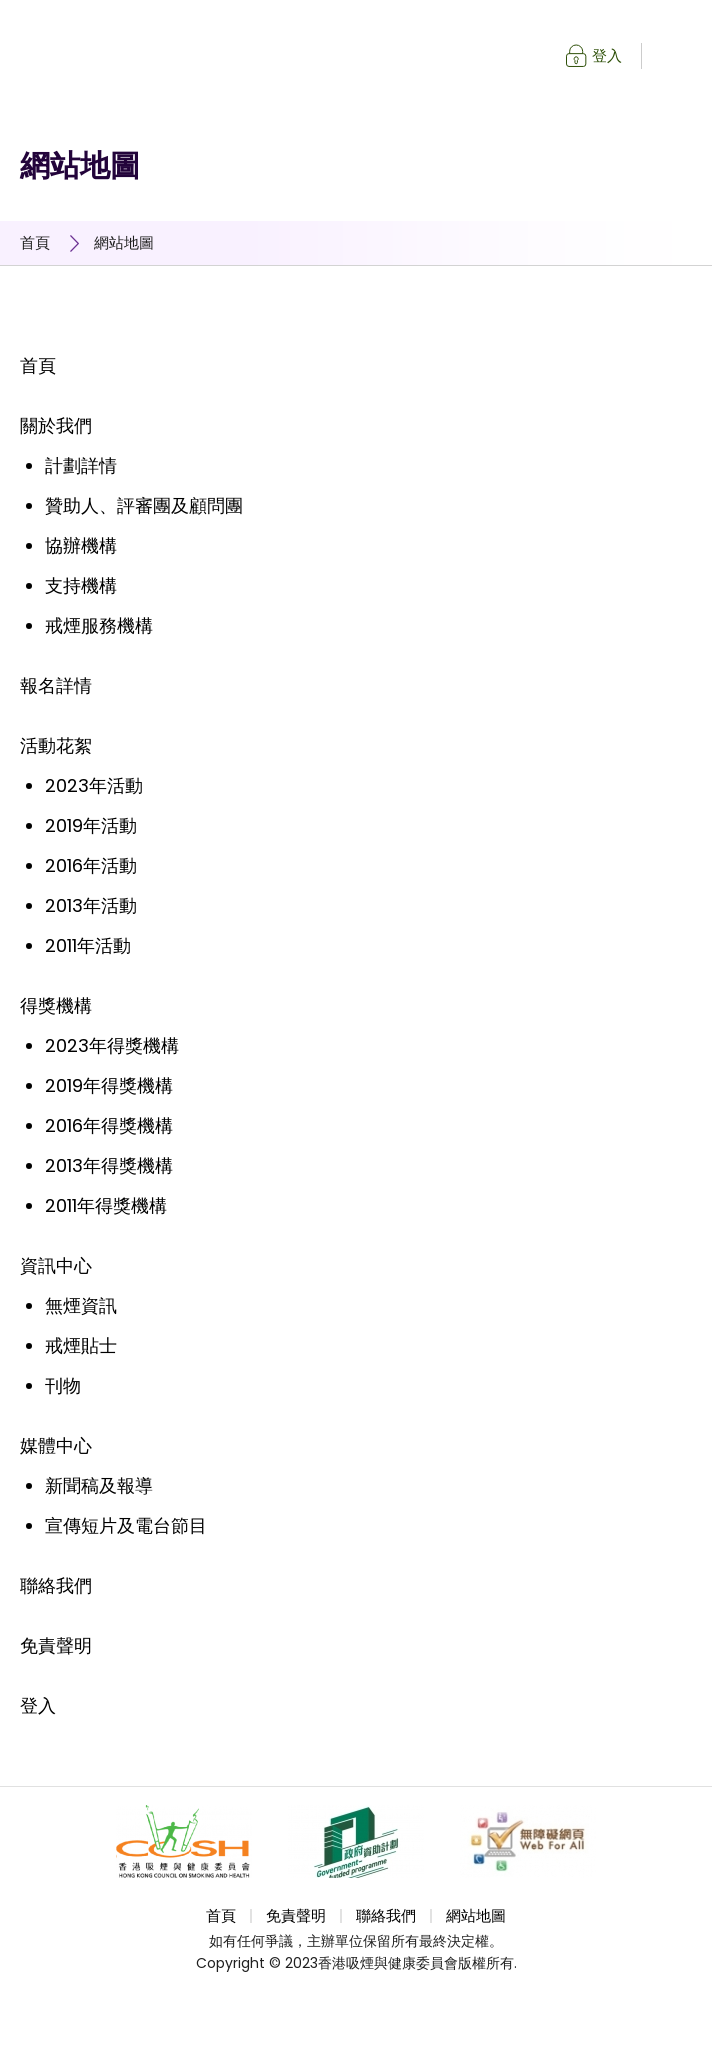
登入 (607, 55)
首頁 (35, 242)
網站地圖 (124, 242)
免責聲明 (296, 1916)
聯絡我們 (386, 1916)
